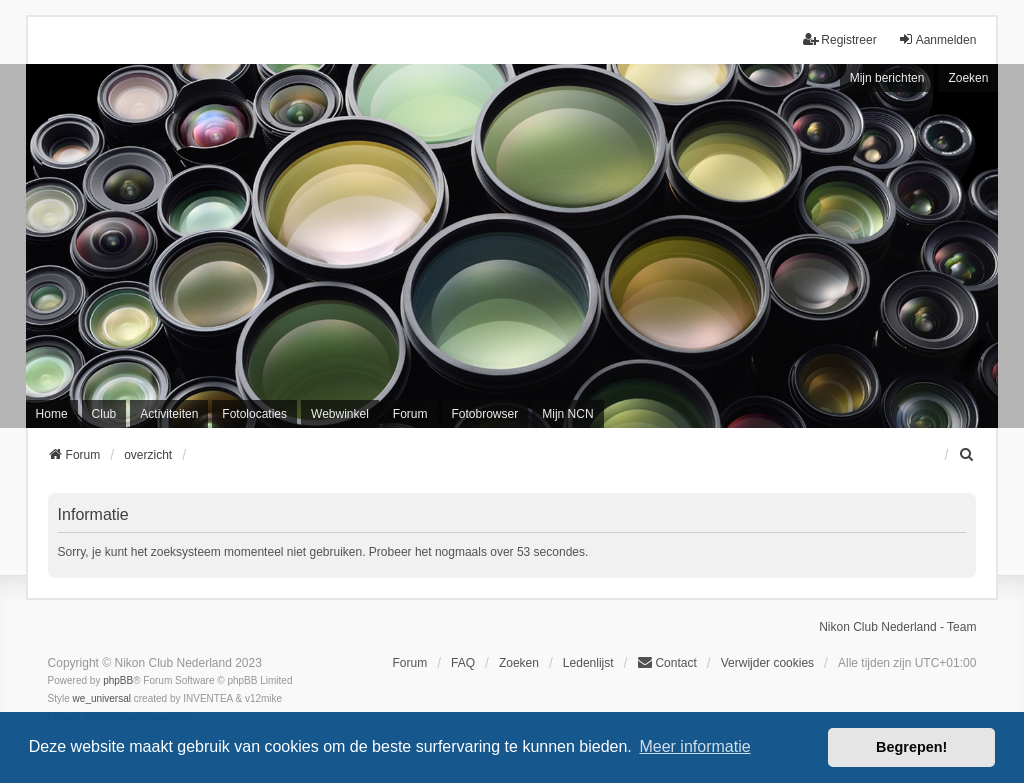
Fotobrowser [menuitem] (485, 414)
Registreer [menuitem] (839, 39)
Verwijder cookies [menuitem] (767, 663)
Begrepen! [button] (911, 747)
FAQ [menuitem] (463, 663)
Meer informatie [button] (694, 746)
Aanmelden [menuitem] (937, 39)
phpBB (118, 680)
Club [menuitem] (104, 414)
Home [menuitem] (52, 414)
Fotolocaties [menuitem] (254, 414)
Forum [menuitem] (410, 414)
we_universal (102, 698)
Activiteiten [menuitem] (169, 414)
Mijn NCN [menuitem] (567, 414)
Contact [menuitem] (666, 662)
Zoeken (968, 78)
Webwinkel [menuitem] (340, 414)
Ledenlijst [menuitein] (588, 663)
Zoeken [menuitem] (519, 663)
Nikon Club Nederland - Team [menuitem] (897, 627)
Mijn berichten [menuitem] (887, 78)
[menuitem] (967, 455)
